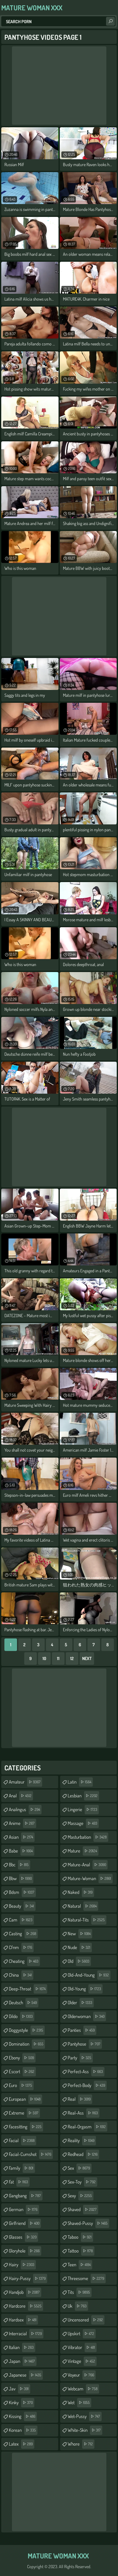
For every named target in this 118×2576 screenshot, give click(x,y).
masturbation (88, 1837)
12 (72, 1658)
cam (21, 1920)
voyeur (82, 2375)
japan (23, 2361)
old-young (85, 1989)
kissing (23, 2416)
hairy (22, 2264)
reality (82, 2140)
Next (87, 1658)
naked (81, 1892)
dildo (21, 2016)
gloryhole (25, 2251)
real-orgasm (87, 2127)
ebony (22, 2058)
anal (21, 1796)
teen (80, 2264)
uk (78, 2306)
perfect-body (87, 2085)
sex (80, 2168)
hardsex (23, 2320)
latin (80, 1782)
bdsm (22, 1892)
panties (82, 2030)
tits (80, 2292)
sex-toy (82, 2182)
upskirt (82, 2333)
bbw (21, 1878)
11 (58, 1658)
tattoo (81, 2251)
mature (83, 1851)
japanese (26, 2375)
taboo (80, 2237)
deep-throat (28, 1989)
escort (22, 2071)
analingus (25, 1809)
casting (23, 1933)
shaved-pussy (88, 2223)
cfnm (21, 1947)
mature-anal (88, 1864)
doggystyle (27, 2030)
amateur (25, 1782)
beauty (22, 1906)
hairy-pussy (28, 2278)
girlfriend (25, 2223)
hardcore (26, 2306)
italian (22, 2347)
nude (80, 1947)
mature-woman (90, 1878)
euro (21, 2085)
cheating (24, 1961)
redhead (83, 2154)
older (81, 2002)
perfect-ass (86, 2071)
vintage (82, 2361)
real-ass (83, 2113)
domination (27, 2044)
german (24, 2209)
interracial (26, 2333)
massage (83, 1823)
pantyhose (85, 2044)
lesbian (83, 1796)
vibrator (82, 2347)
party (80, 2058)
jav (19, 2389)
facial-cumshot (31, 2154)
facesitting (26, 2127)
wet (79, 2402)
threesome (87, 2278)
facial (22, 2140)
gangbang (25, 2195)
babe (21, 1851)
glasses (23, 2237)
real (80, 2099)
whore (81, 2444)
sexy (80, 2195)
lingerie (83, 1809)
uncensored (86, 2320)
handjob (25, 2292)
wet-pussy (85, 2416)
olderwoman (87, 2016)
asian (22, 1837)
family (22, 2168)
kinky (21, 2402)
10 (44, 1658)
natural (83, 1906)
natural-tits (87, 1920)
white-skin (85, 2430)
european (25, 2099)
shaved (83, 2209)
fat (19, 2182)
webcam (83, 2389)
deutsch (23, 2002)
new (80, 1933)
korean (23, 2430)
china (21, 1975)
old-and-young (89, 1975)
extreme (24, 2113)
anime (22, 1823)
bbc (19, 1864)
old (79, 1961)
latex (21, 2444)
